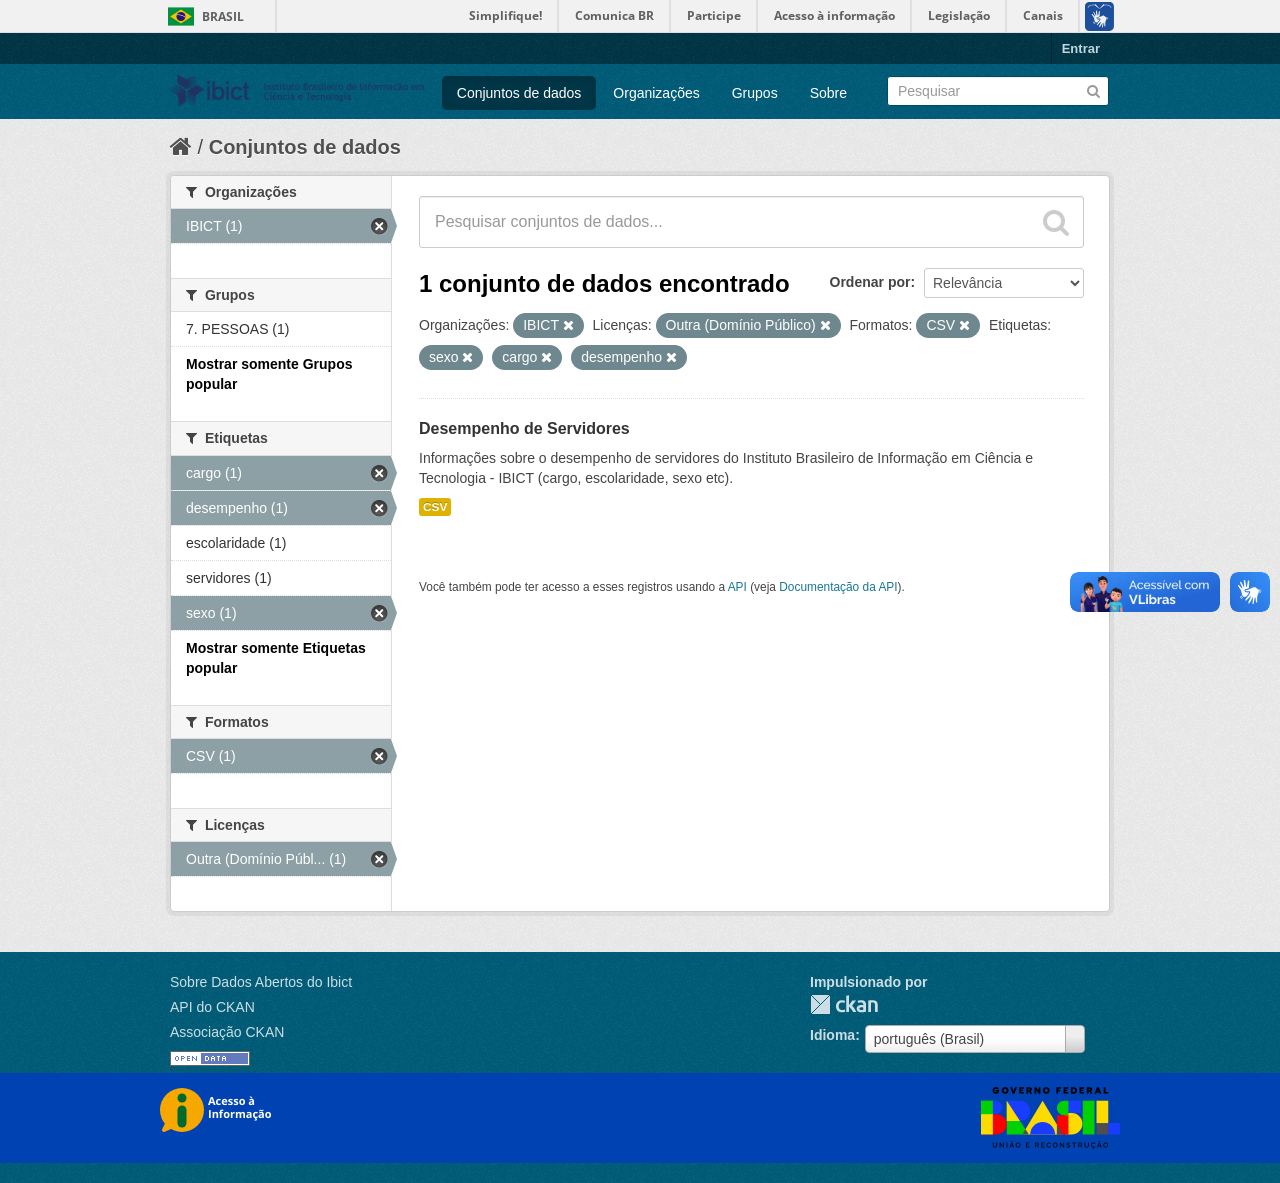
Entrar (1081, 48)
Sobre (828, 93)
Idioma (832, 1035)
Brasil (223, 16)
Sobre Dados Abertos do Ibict (261, 982)
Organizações (656, 93)
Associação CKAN (227, 1032)
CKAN (844, 1004)
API (737, 587)
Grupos (755, 93)
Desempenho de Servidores (524, 428)
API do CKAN (212, 1007)
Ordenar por (870, 282)
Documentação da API (838, 587)
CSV (435, 507)
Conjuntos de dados (519, 93)
